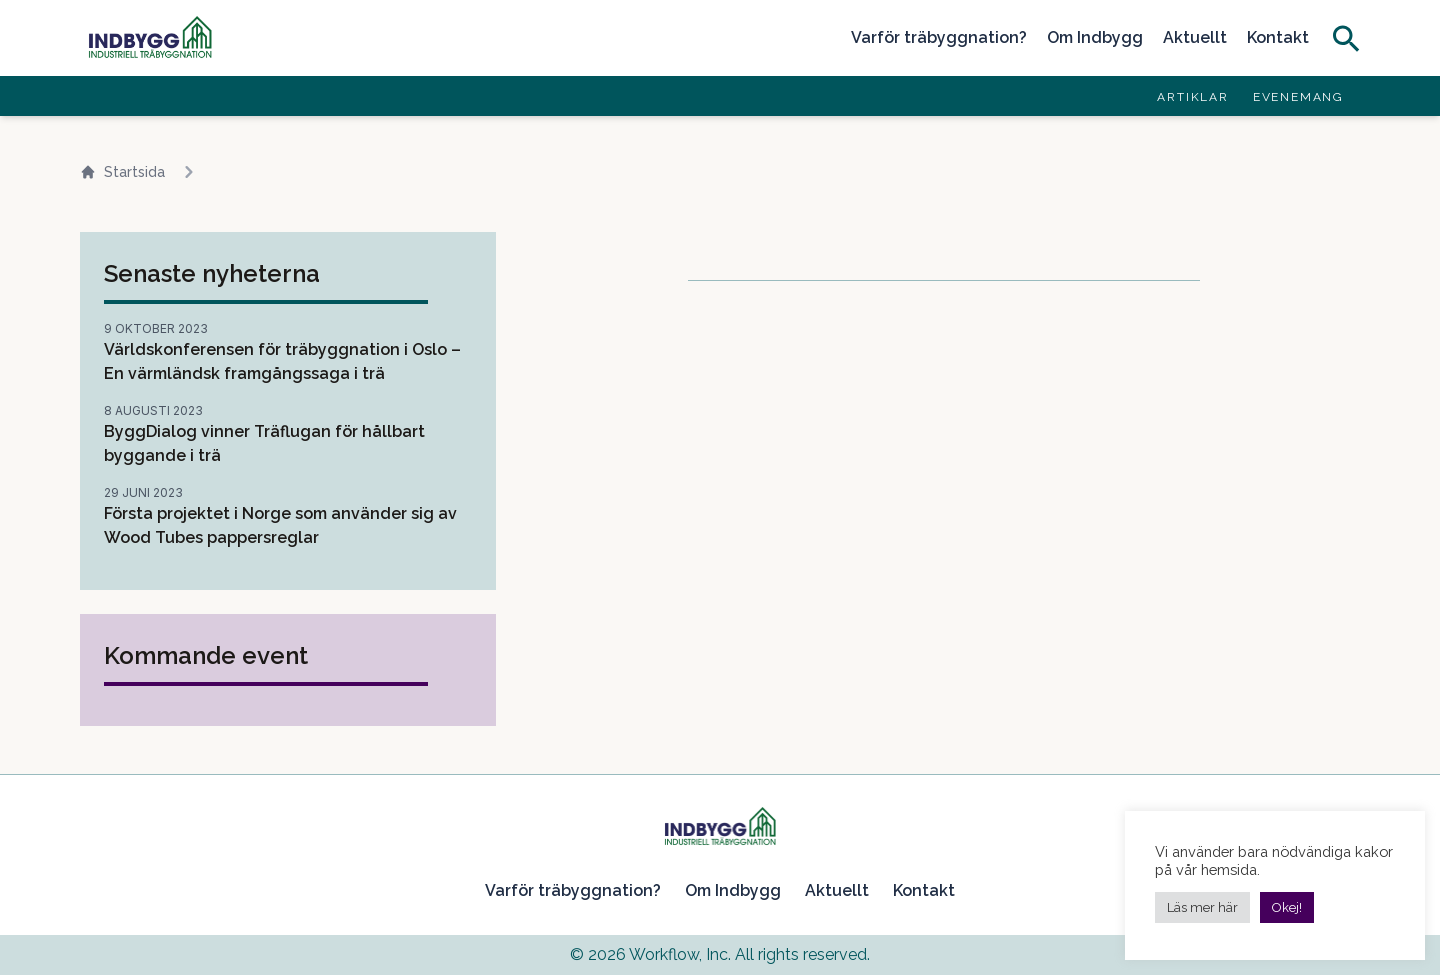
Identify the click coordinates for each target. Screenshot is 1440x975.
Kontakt (1278, 37)
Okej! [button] (1287, 907)
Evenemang (1298, 97)
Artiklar (1192, 97)
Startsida (122, 172)
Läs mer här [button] (1202, 907)
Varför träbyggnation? (939, 37)
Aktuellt (1195, 37)
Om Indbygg (1095, 37)
